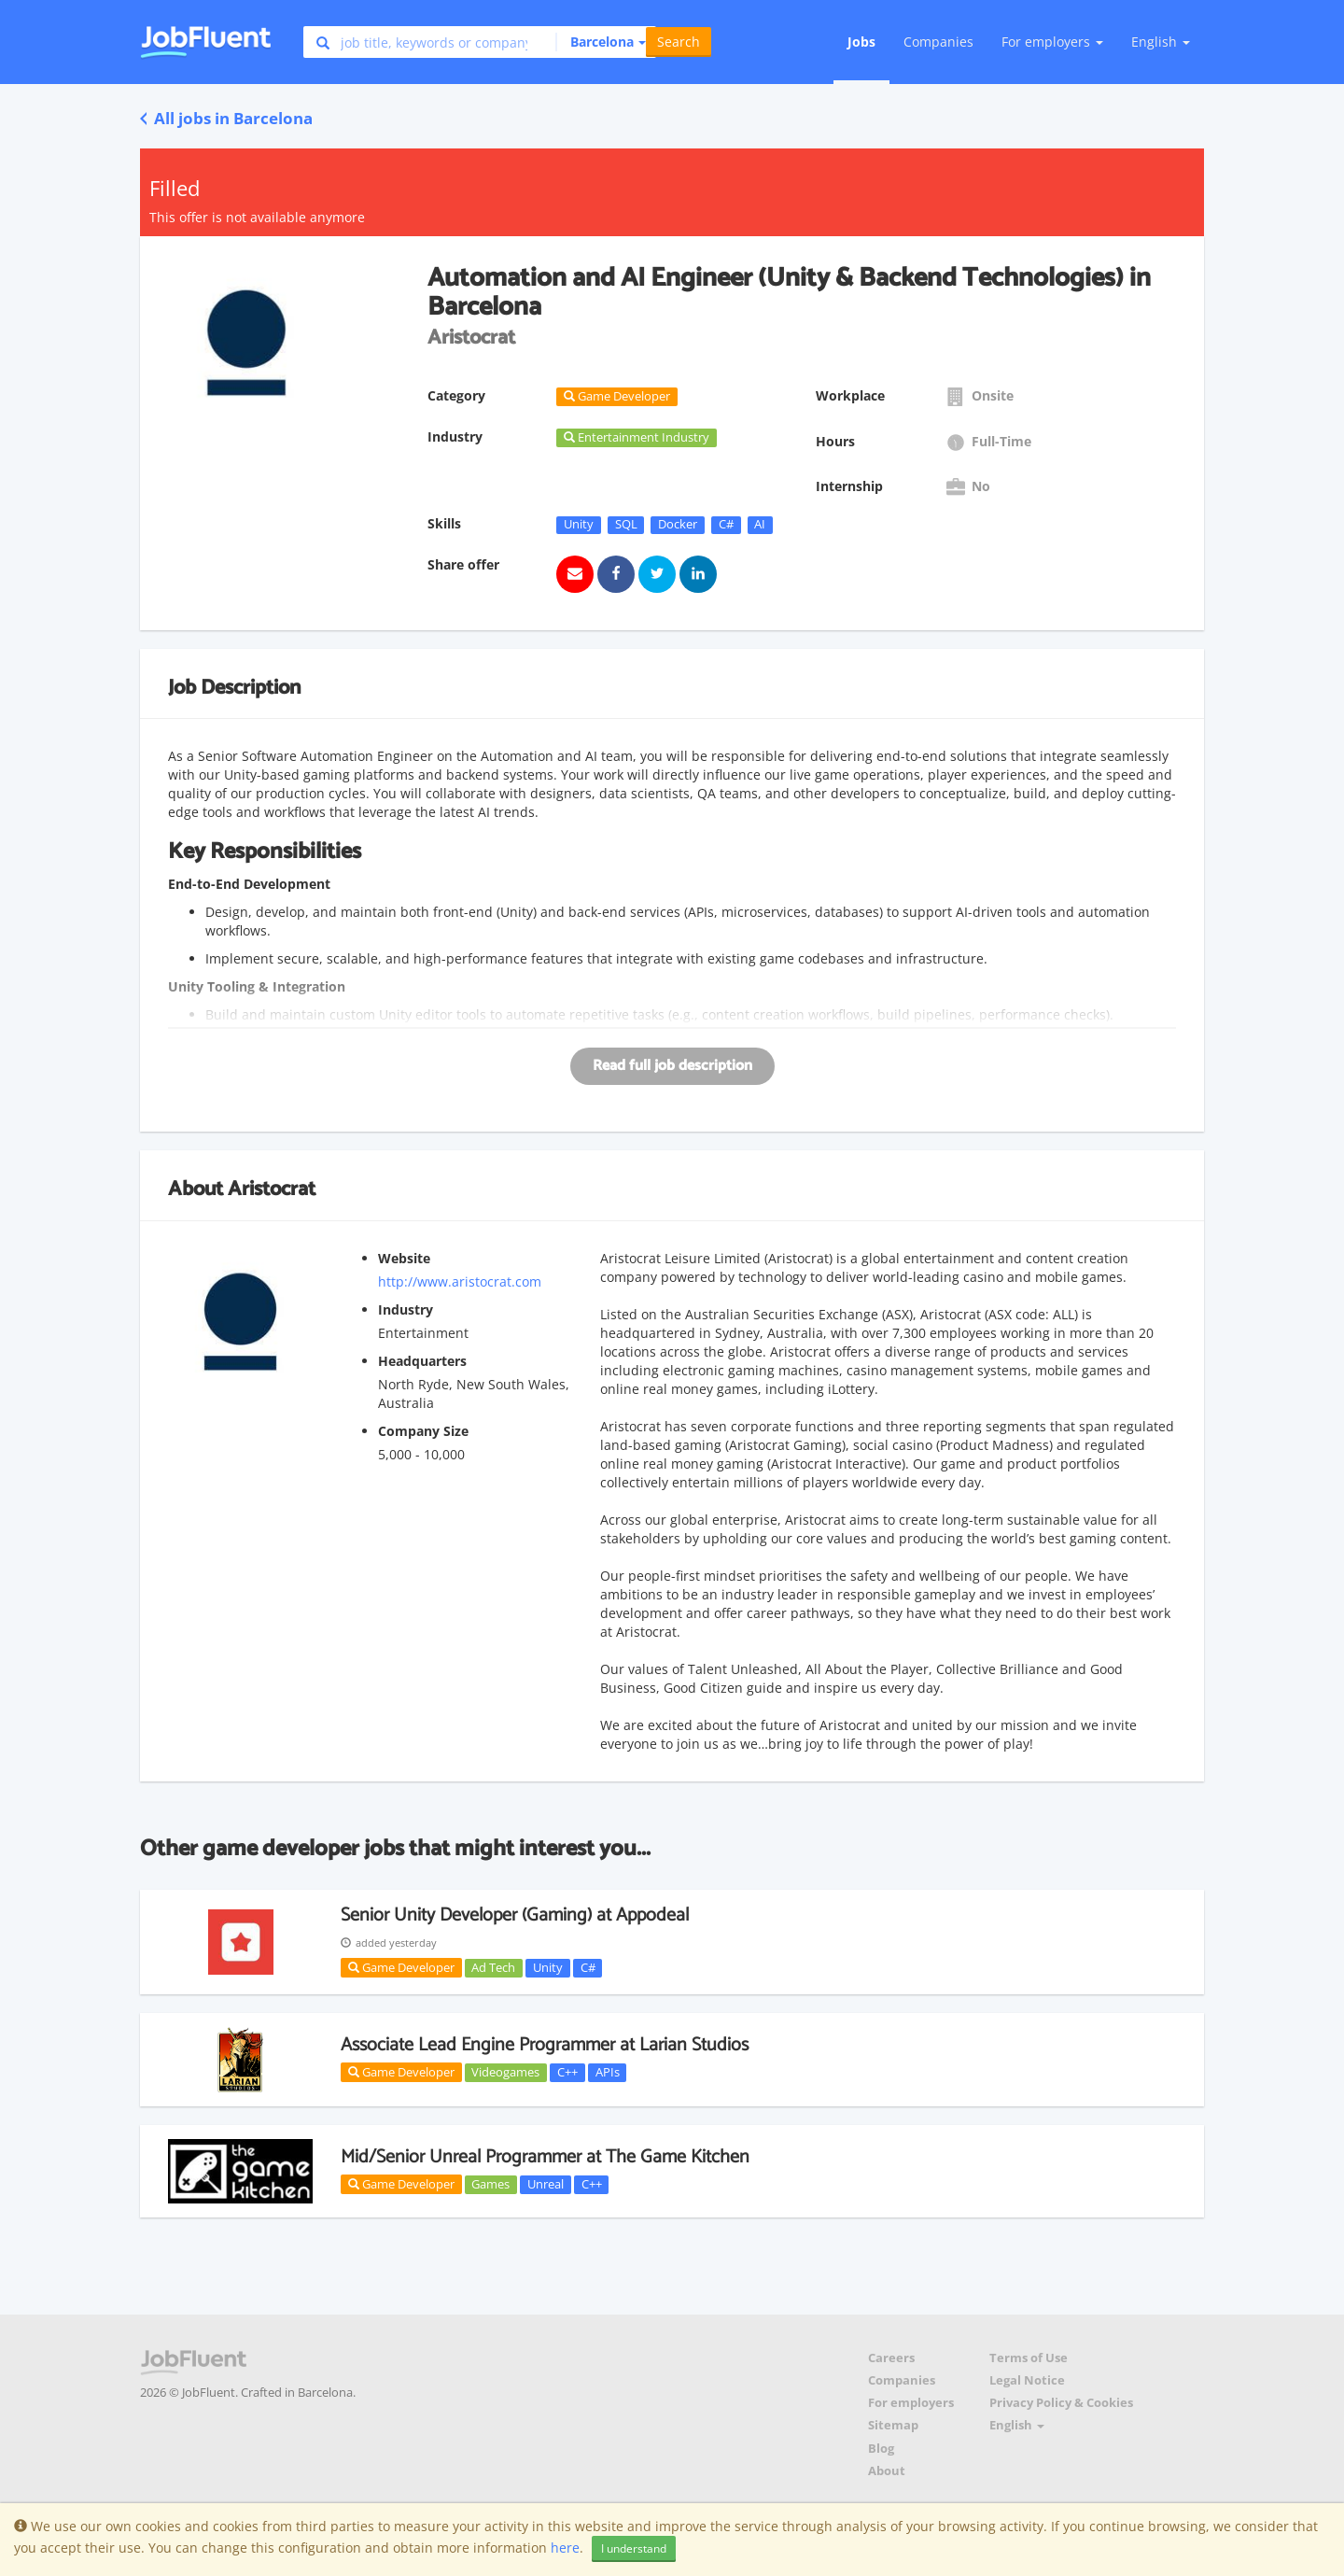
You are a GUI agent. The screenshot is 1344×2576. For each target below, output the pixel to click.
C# (726, 524)
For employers (911, 2403)
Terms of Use (1028, 2358)
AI (759, 524)
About (886, 2471)
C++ (567, 2071)
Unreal (545, 2183)
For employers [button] (1052, 41)
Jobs (861, 41)
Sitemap (893, 2425)
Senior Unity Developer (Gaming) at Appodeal (515, 1915)
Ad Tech (493, 1967)
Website (404, 1258)
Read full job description (672, 1065)
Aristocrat (271, 1189)
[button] (600, 42)
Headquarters (422, 1361)
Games (490, 2183)
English (1160, 41)
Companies (938, 41)
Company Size (423, 1431)
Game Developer (401, 1967)
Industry (405, 1309)
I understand (633, 2548)
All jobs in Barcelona (226, 118)
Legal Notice (1027, 2380)
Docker (677, 524)
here (565, 2547)
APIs (607, 2071)
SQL (626, 524)
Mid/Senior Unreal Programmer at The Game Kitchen (545, 2157)
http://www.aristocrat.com (459, 1281)
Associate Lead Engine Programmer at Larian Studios (545, 2045)
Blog (881, 2448)
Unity (579, 524)
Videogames (505, 2071)
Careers (891, 2358)
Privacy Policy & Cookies (1061, 2403)
